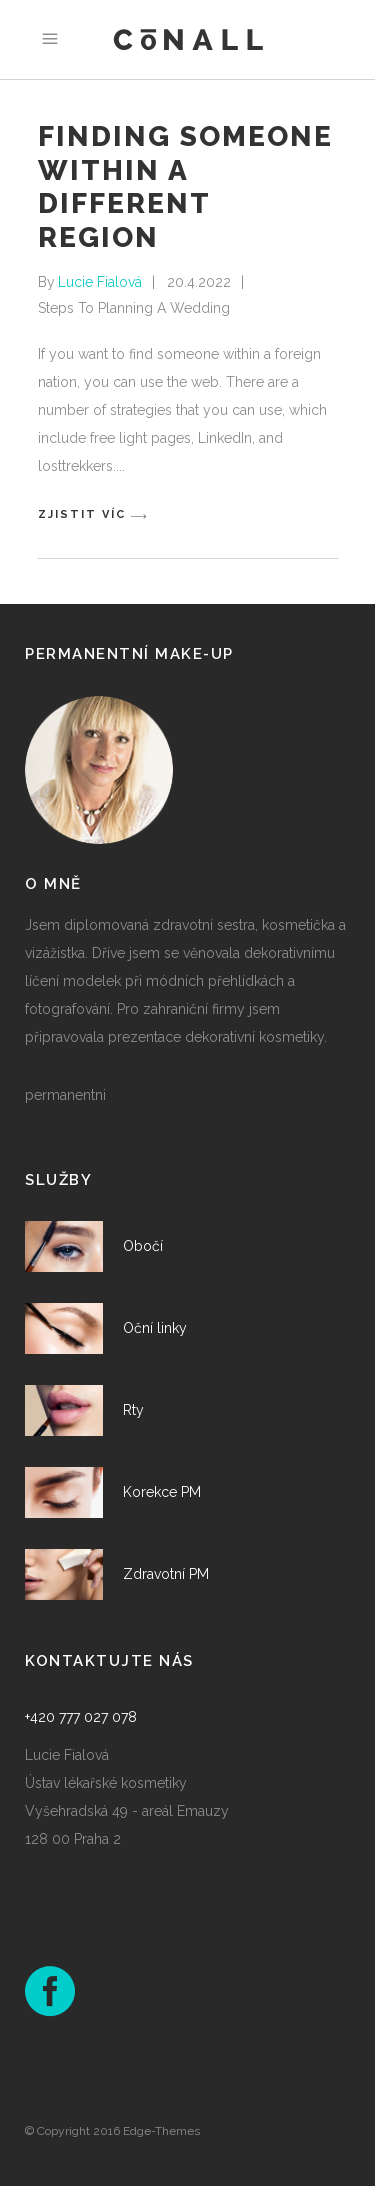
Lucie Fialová (100, 282)
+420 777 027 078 (81, 1717)
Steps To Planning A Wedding (134, 308)
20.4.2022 (199, 282)
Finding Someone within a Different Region (185, 187)
